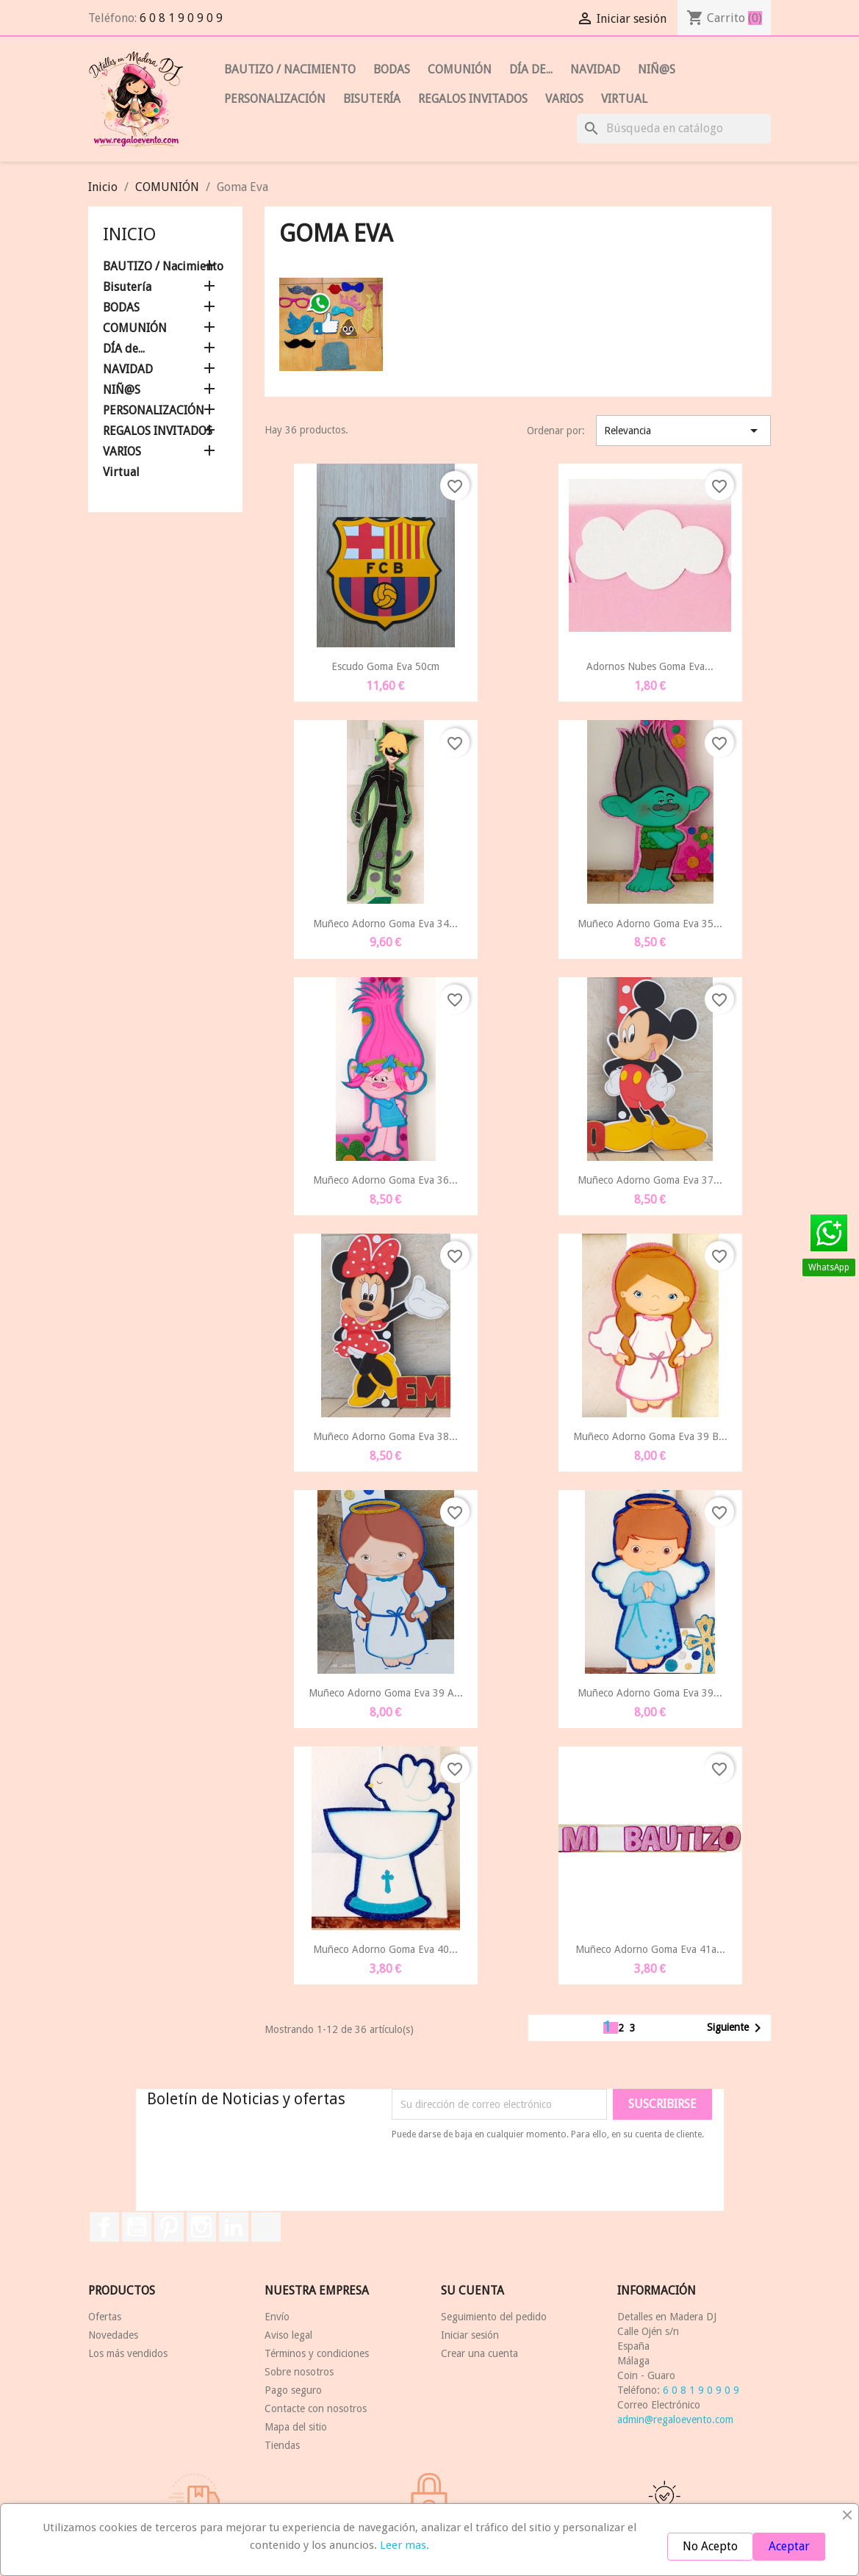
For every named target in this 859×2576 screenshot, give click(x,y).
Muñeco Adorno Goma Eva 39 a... (386, 1693)
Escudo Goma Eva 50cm (385, 666)
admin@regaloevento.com (675, 2419)
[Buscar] (674, 128)
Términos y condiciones (317, 2353)
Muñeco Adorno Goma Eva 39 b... (650, 1436)
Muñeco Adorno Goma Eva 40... (385, 1949)
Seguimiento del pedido (494, 2317)
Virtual (624, 99)
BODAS (391, 69)
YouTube (136, 2227)
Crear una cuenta (479, 2353)
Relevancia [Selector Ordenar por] (683, 430)
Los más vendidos (128, 2353)
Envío (277, 2317)
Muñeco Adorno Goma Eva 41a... (650, 1949)
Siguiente (736, 2028)
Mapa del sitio (296, 2427)
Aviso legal (288, 2335)
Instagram (201, 2227)
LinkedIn (233, 2227)
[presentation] (514, 2182)
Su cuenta (472, 2291)
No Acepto (710, 2546)
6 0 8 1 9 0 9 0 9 (181, 18)
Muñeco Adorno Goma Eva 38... (385, 1436)
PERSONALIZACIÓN (275, 99)
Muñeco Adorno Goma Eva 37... (650, 1180)
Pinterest (169, 2227)
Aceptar (789, 2546)
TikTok (266, 2227)
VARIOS (564, 99)
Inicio (129, 234)
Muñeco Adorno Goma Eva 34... (385, 923)
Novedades (113, 2335)
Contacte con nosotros (316, 2408)
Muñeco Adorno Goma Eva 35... (650, 923)
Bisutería (371, 99)
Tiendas (282, 2445)
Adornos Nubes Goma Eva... (650, 666)
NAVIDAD (595, 69)
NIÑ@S (656, 69)
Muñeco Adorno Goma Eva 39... (650, 1693)
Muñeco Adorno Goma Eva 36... (385, 1180)
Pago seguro (293, 2390)
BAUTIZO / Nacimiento (290, 69)
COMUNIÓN (460, 69)
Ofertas (104, 2317)
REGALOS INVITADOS (473, 99)
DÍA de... (531, 69)
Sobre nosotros (299, 2372)
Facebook (104, 2227)
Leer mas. (404, 2545)
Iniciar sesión (470, 2335)
